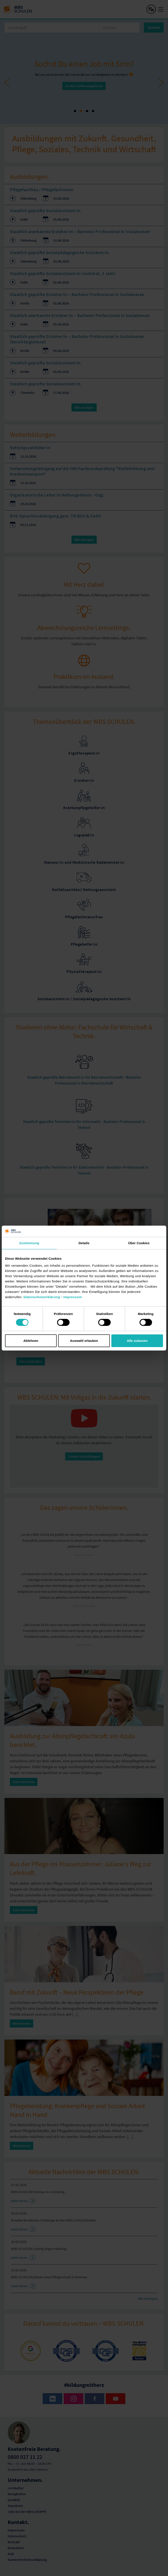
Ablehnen (30, 1340)
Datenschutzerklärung (41, 1297)
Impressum (72, 1297)
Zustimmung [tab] (29, 1243)
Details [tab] (84, 1243)
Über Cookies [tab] (139, 1243)
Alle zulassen (137, 1340)
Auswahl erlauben (84, 1340)
